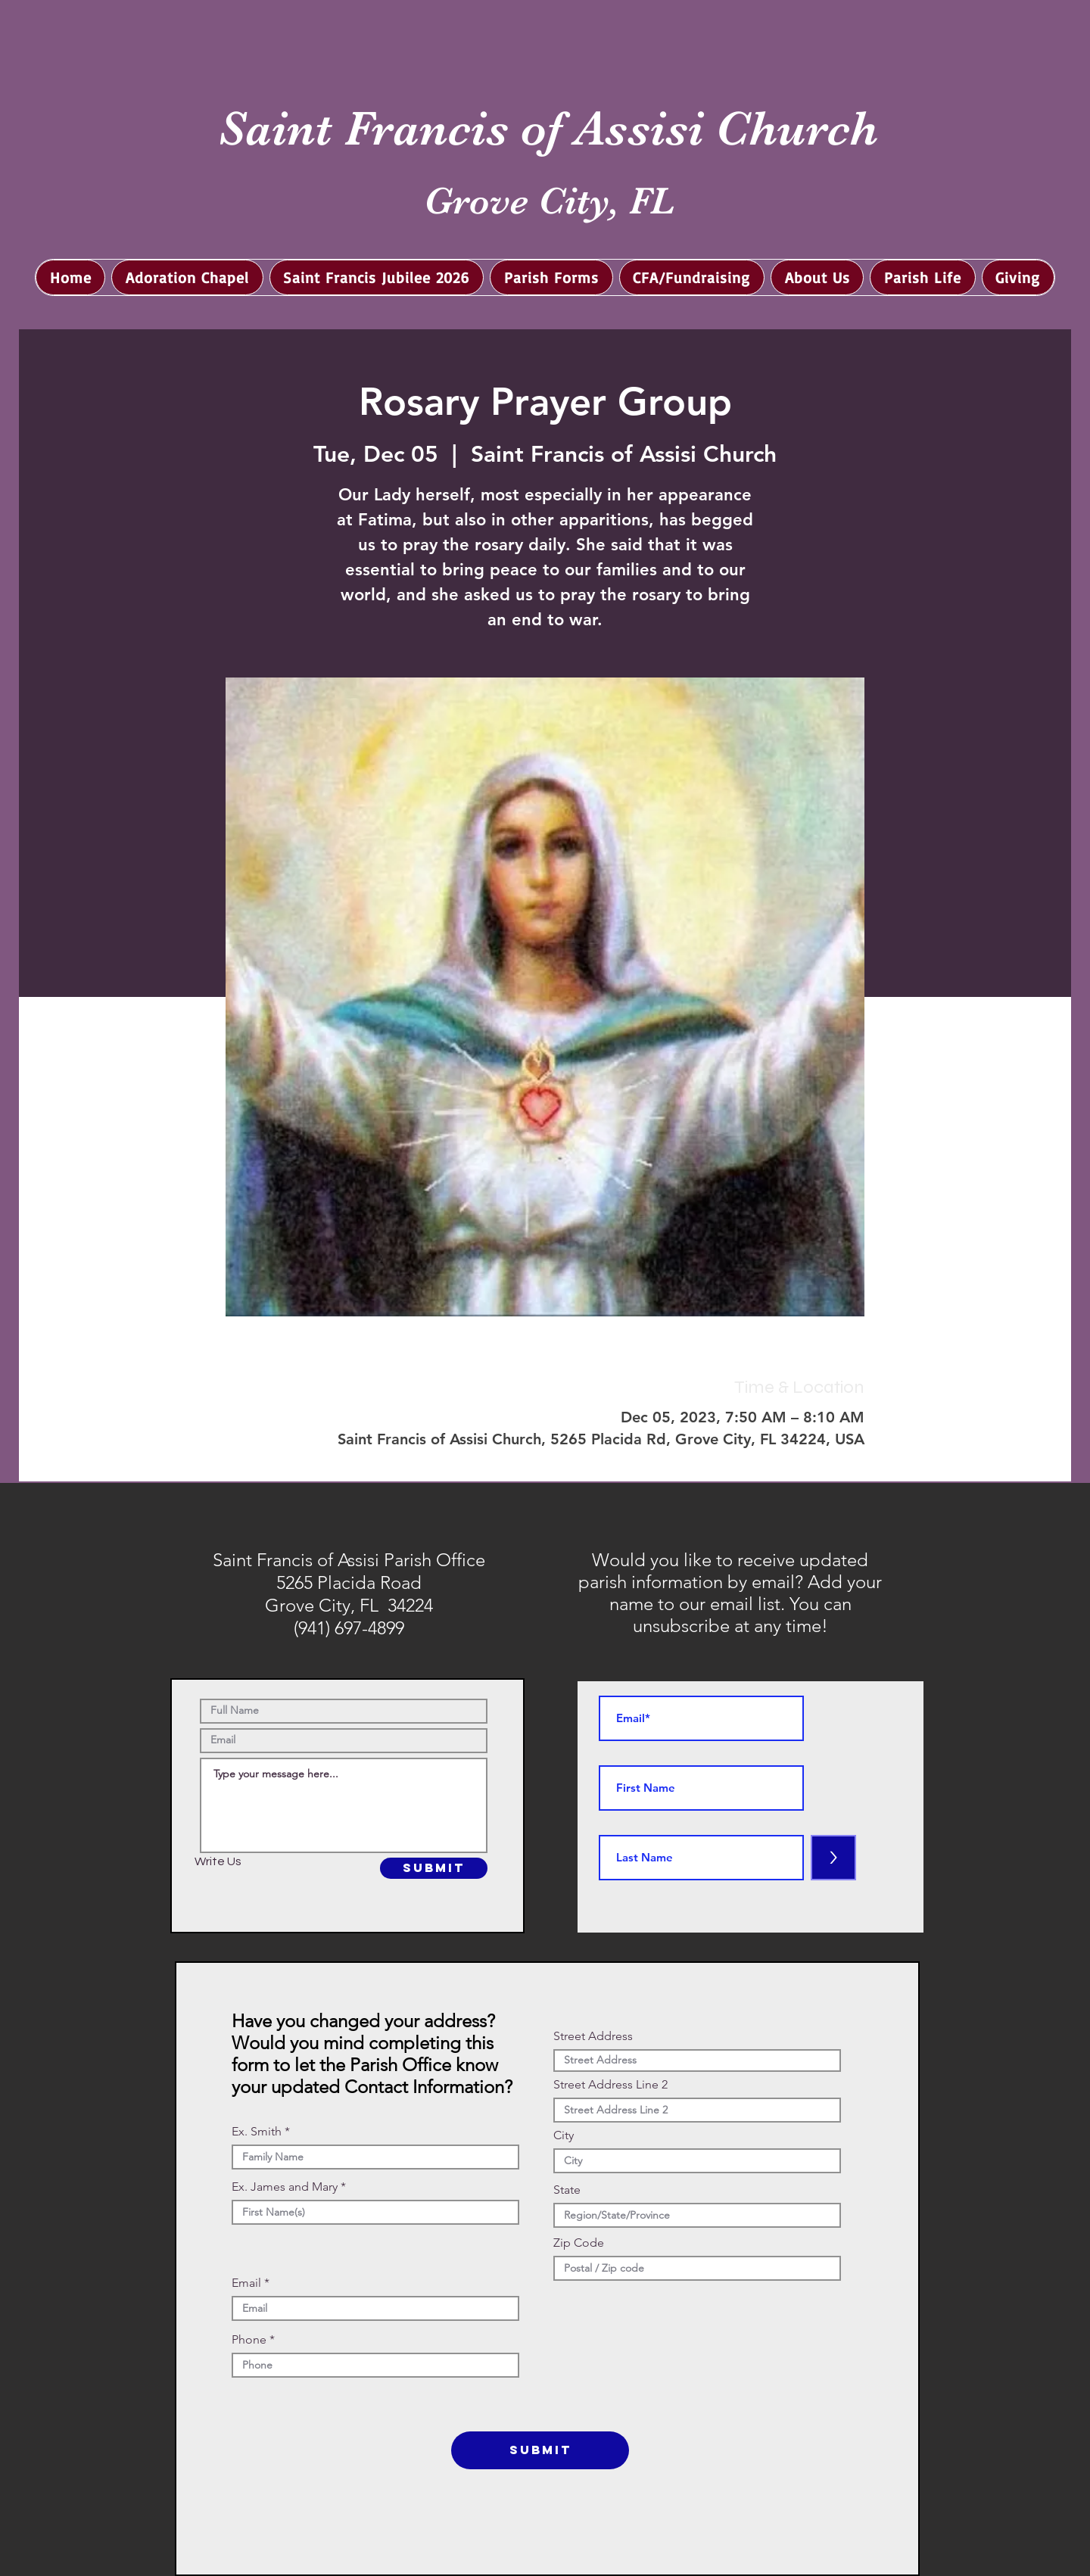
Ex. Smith (257, 2132)
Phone (249, 2340)
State (567, 2190)
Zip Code (578, 2243)
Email (246, 2283)
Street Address (593, 2036)
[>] (833, 1857)
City (563, 2135)
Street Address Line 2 (610, 2085)
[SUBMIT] (433, 1868)
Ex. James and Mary (285, 2187)
